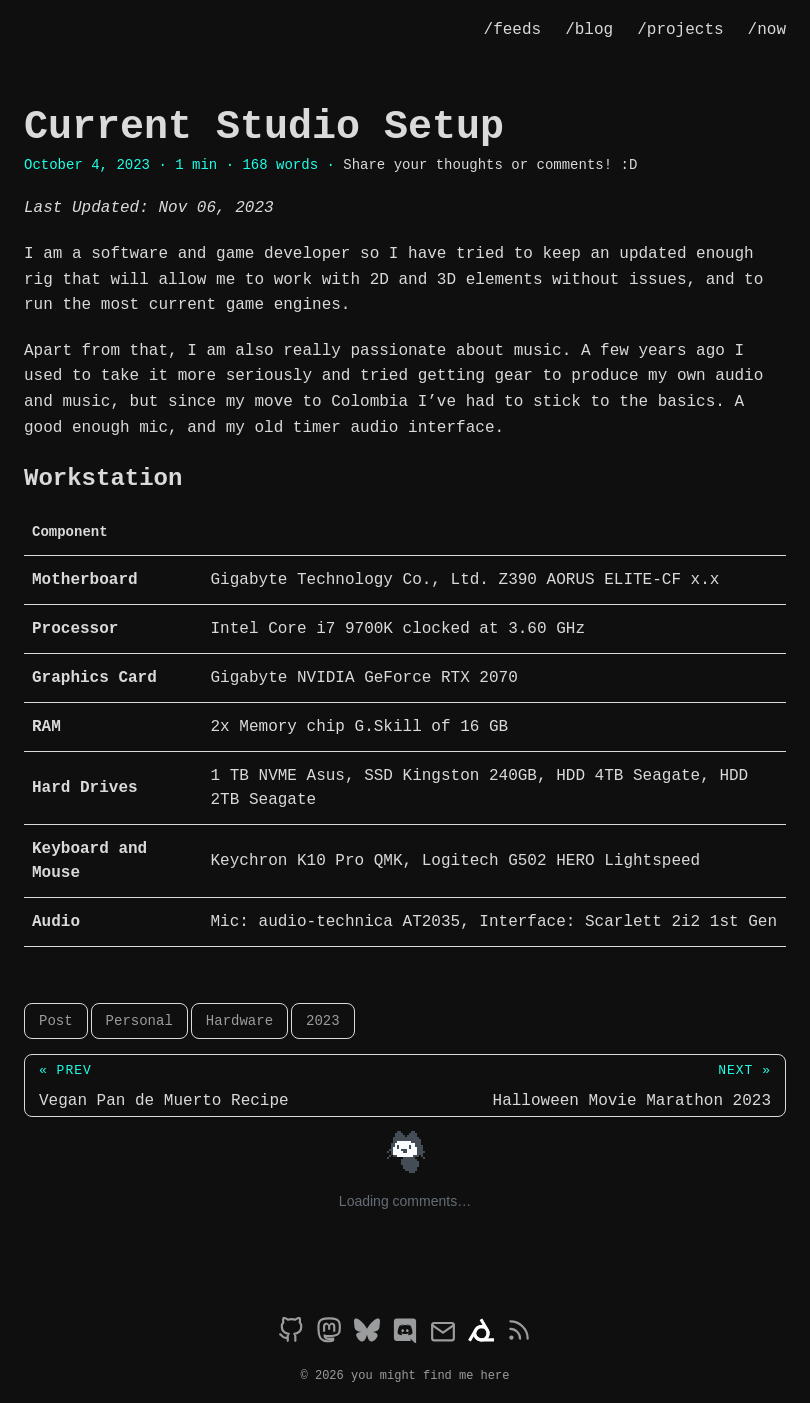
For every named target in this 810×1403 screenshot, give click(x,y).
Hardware (239, 1020)
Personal (139, 1020)
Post (56, 1020)
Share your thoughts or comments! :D (490, 164)
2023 (323, 1020)
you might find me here (430, 1372)
